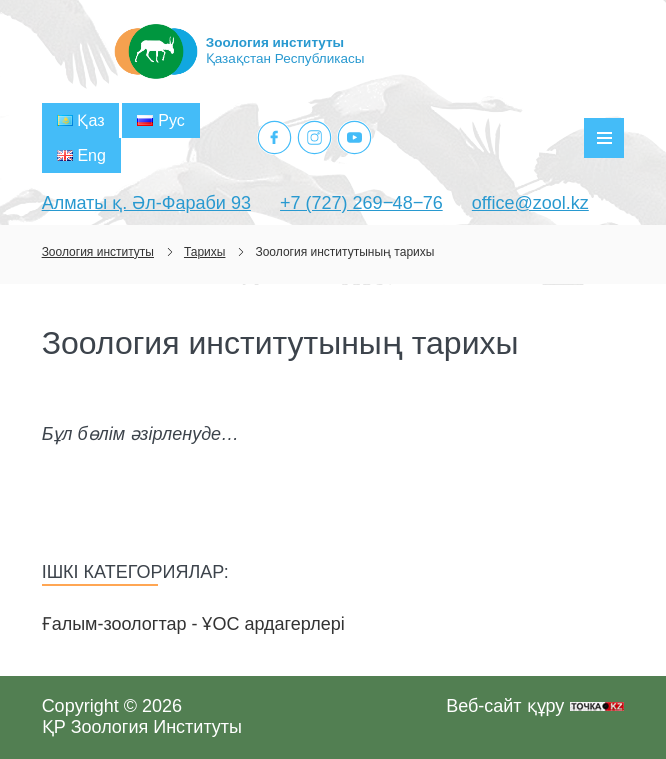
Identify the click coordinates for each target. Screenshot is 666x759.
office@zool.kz (530, 203)
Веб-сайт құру (505, 706)
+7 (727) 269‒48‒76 (361, 203)
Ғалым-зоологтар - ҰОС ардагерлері (193, 624)
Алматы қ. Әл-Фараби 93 (146, 203)
